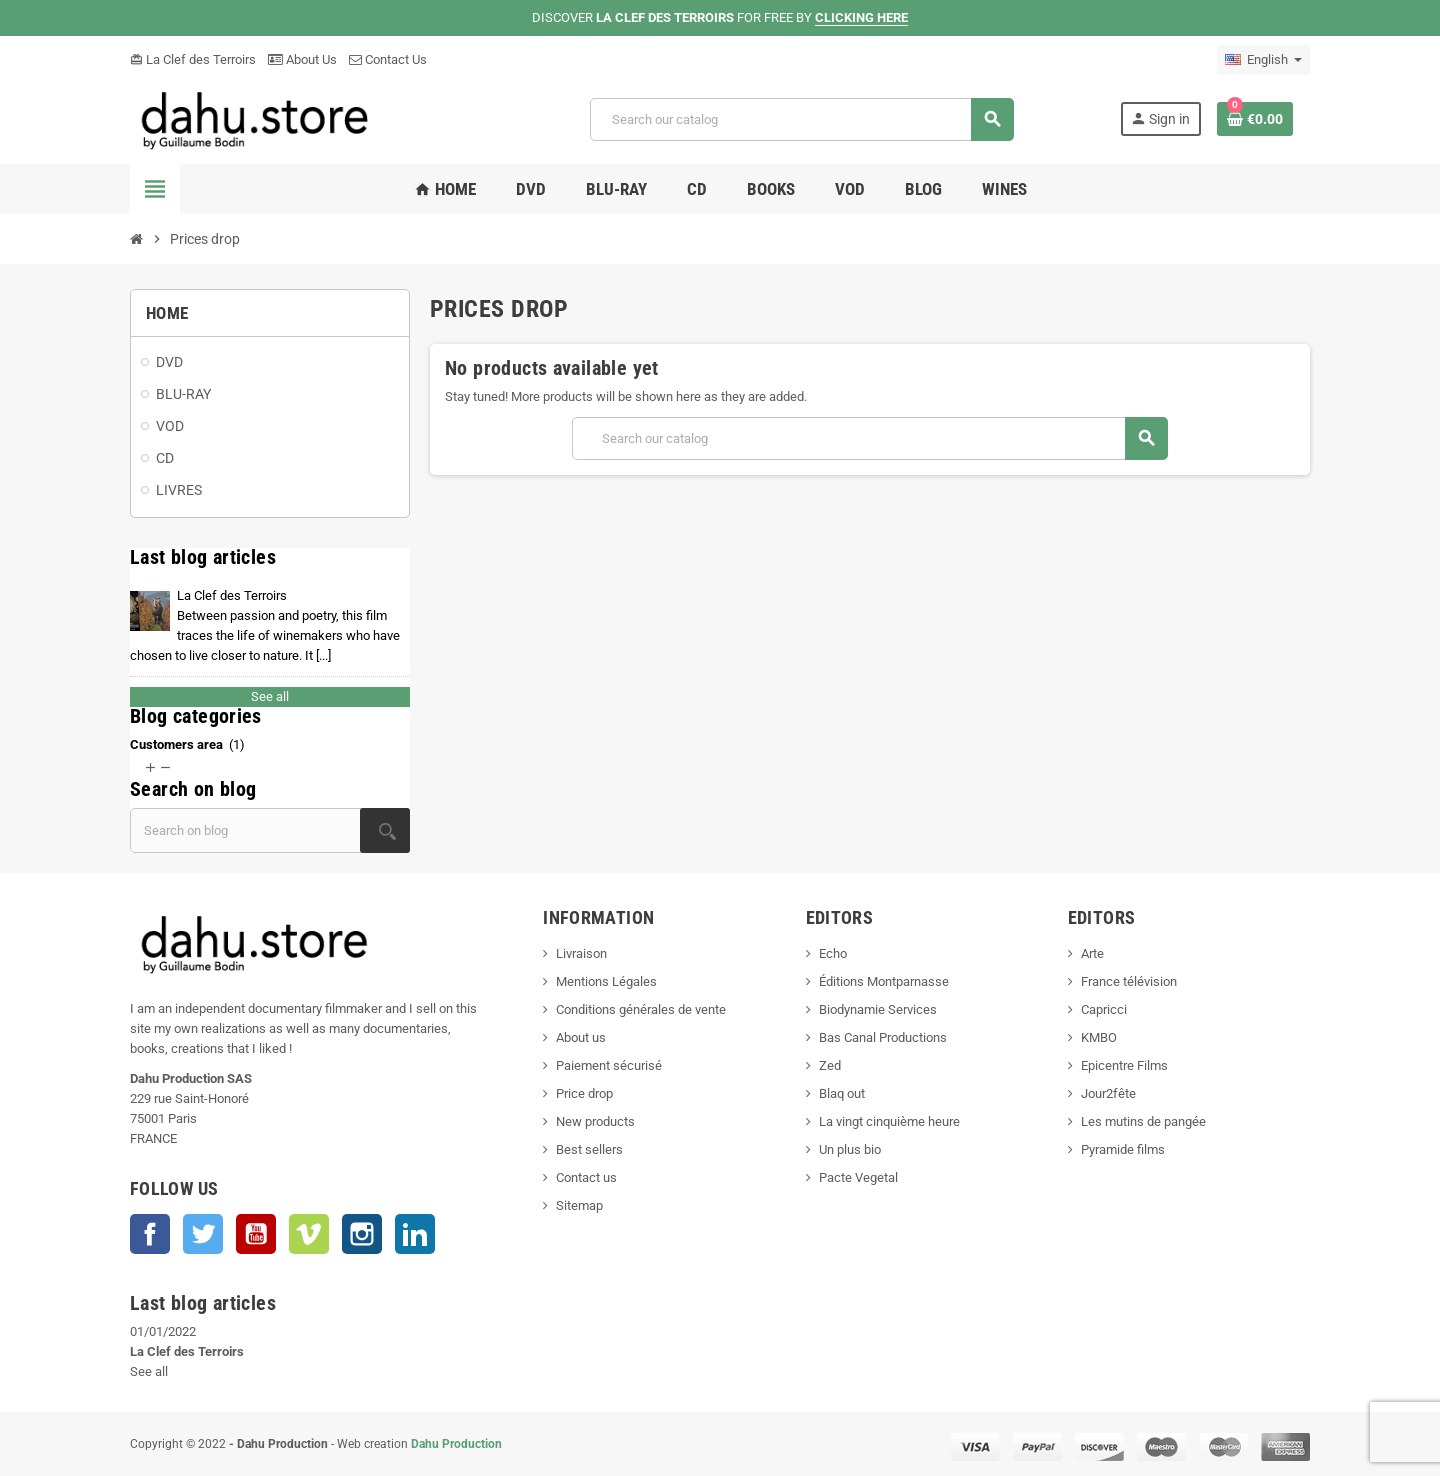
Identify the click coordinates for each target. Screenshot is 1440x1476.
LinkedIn (415, 1234)
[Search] (801, 119)
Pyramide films (1123, 1149)
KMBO (1099, 1037)
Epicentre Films (1124, 1065)
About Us (302, 59)
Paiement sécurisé (609, 1065)
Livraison (581, 953)
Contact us (586, 1177)
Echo (833, 953)
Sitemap (579, 1205)
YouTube (256, 1234)
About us (581, 1037)
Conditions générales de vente (641, 1009)
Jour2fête (1108, 1093)
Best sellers (589, 1149)
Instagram (362, 1234)
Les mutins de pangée (1143, 1121)
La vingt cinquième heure (889, 1121)
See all (270, 696)
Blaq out (842, 1093)
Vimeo (309, 1234)
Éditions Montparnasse (884, 981)
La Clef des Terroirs (193, 59)
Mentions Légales (606, 981)
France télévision (1129, 981)
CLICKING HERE (861, 17)
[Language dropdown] (1263, 60)
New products (595, 1121)
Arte (1092, 953)
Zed (830, 1065)
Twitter (203, 1234)
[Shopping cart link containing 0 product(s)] (1255, 119)
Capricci (1104, 1009)
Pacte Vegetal (858, 1177)
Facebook (150, 1234)
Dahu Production (456, 1444)
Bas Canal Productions (883, 1037)
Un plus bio (850, 1149)
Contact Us (388, 59)
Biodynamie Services (878, 1009)
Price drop (584, 1093)
